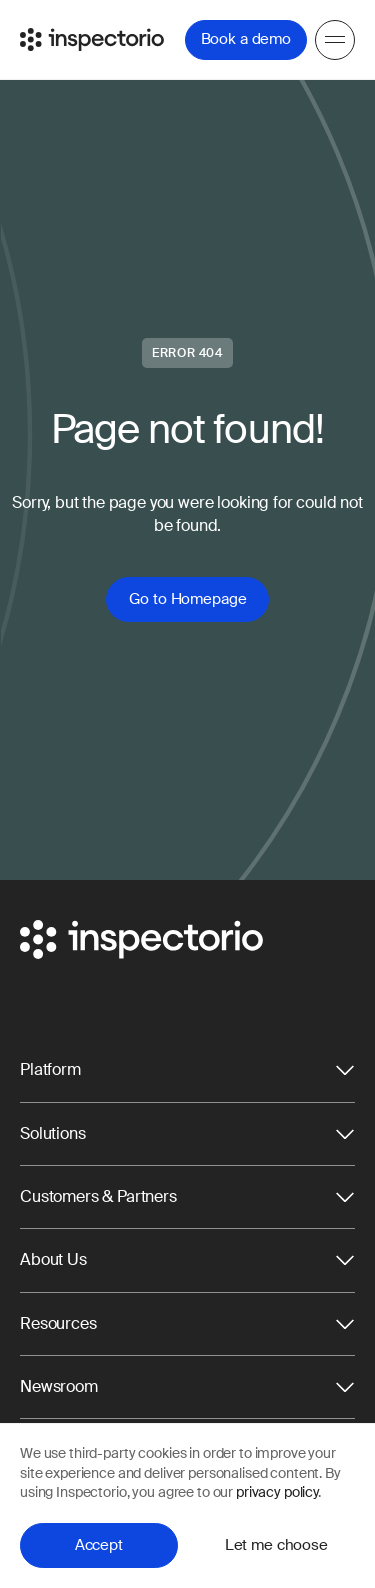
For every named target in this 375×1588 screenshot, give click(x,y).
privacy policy (277, 1492)
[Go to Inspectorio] (92, 39)
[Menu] (335, 40)
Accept (99, 1545)
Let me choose (276, 1545)
